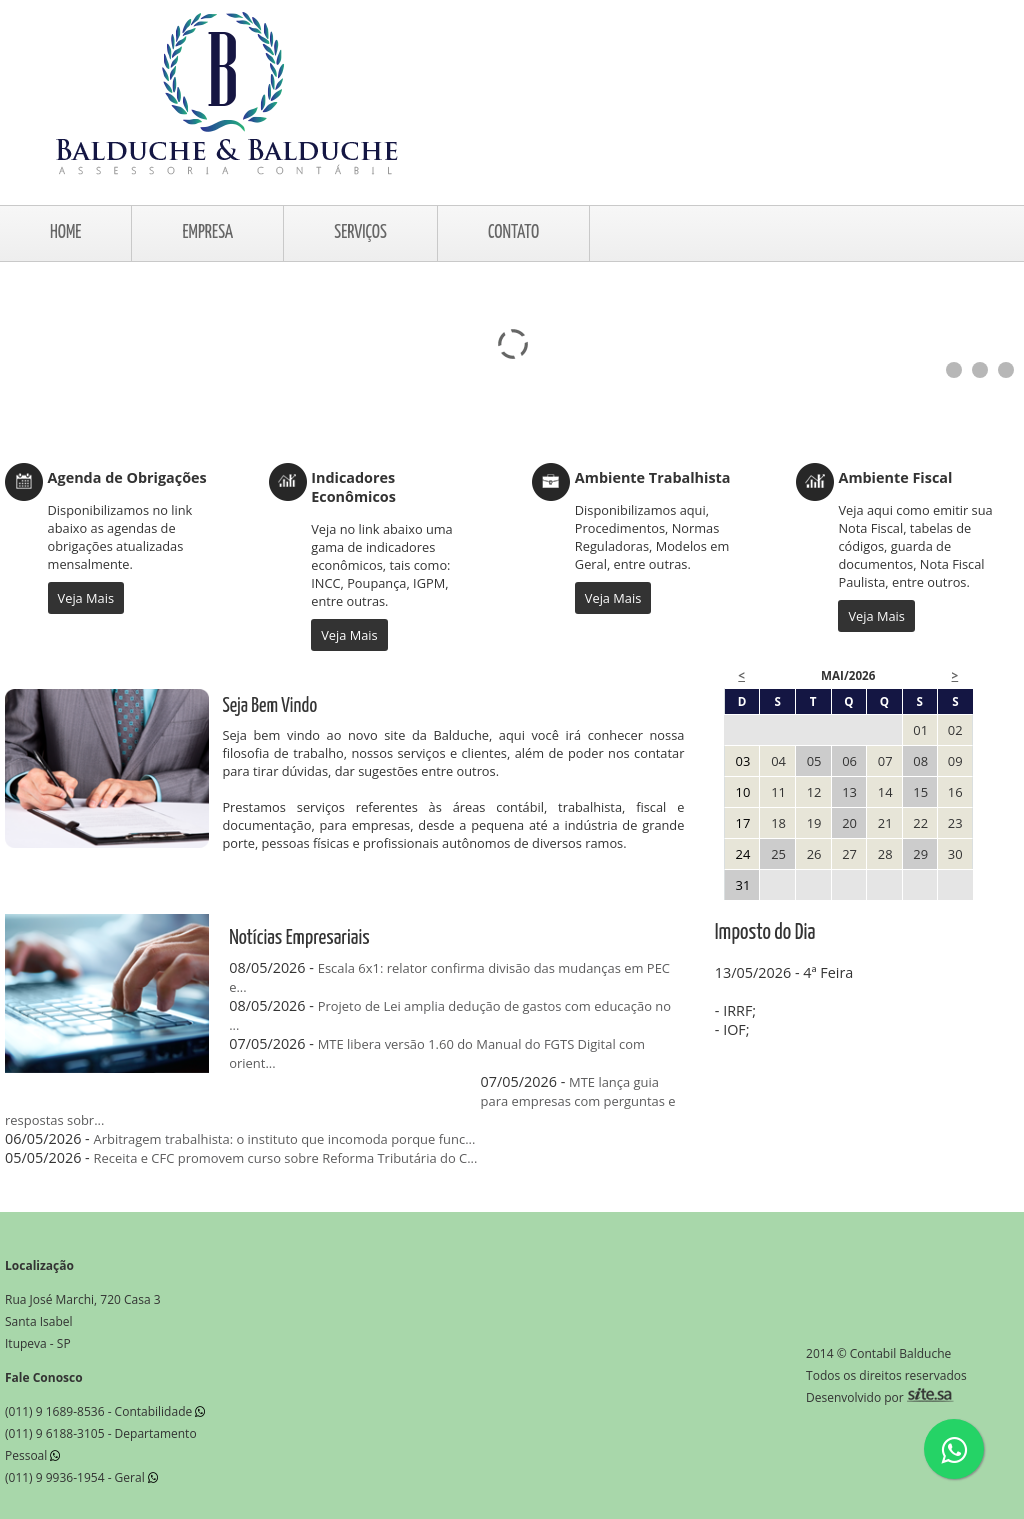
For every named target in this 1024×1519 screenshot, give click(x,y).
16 (955, 792)
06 (849, 761)
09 (955, 761)
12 (814, 792)
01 (920, 730)
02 (955, 730)
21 (885, 823)
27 (849, 854)
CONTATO (513, 233)
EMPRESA (207, 233)
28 (885, 854)
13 (849, 792)
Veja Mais (86, 598)
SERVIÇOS (360, 233)
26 (814, 854)
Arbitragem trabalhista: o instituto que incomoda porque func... (285, 1139)
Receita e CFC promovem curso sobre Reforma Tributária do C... (286, 1158)
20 (849, 823)
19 (814, 823)
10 (743, 792)
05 (814, 761)
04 (778, 761)
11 (778, 792)
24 (743, 854)
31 (743, 885)
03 (743, 761)
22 (920, 823)
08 (920, 761)
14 (885, 792)
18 (778, 823)
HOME (65, 233)
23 (955, 823)
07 (885, 761)
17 (743, 823)
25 (778, 854)
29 (920, 854)
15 (920, 792)
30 (955, 854)
